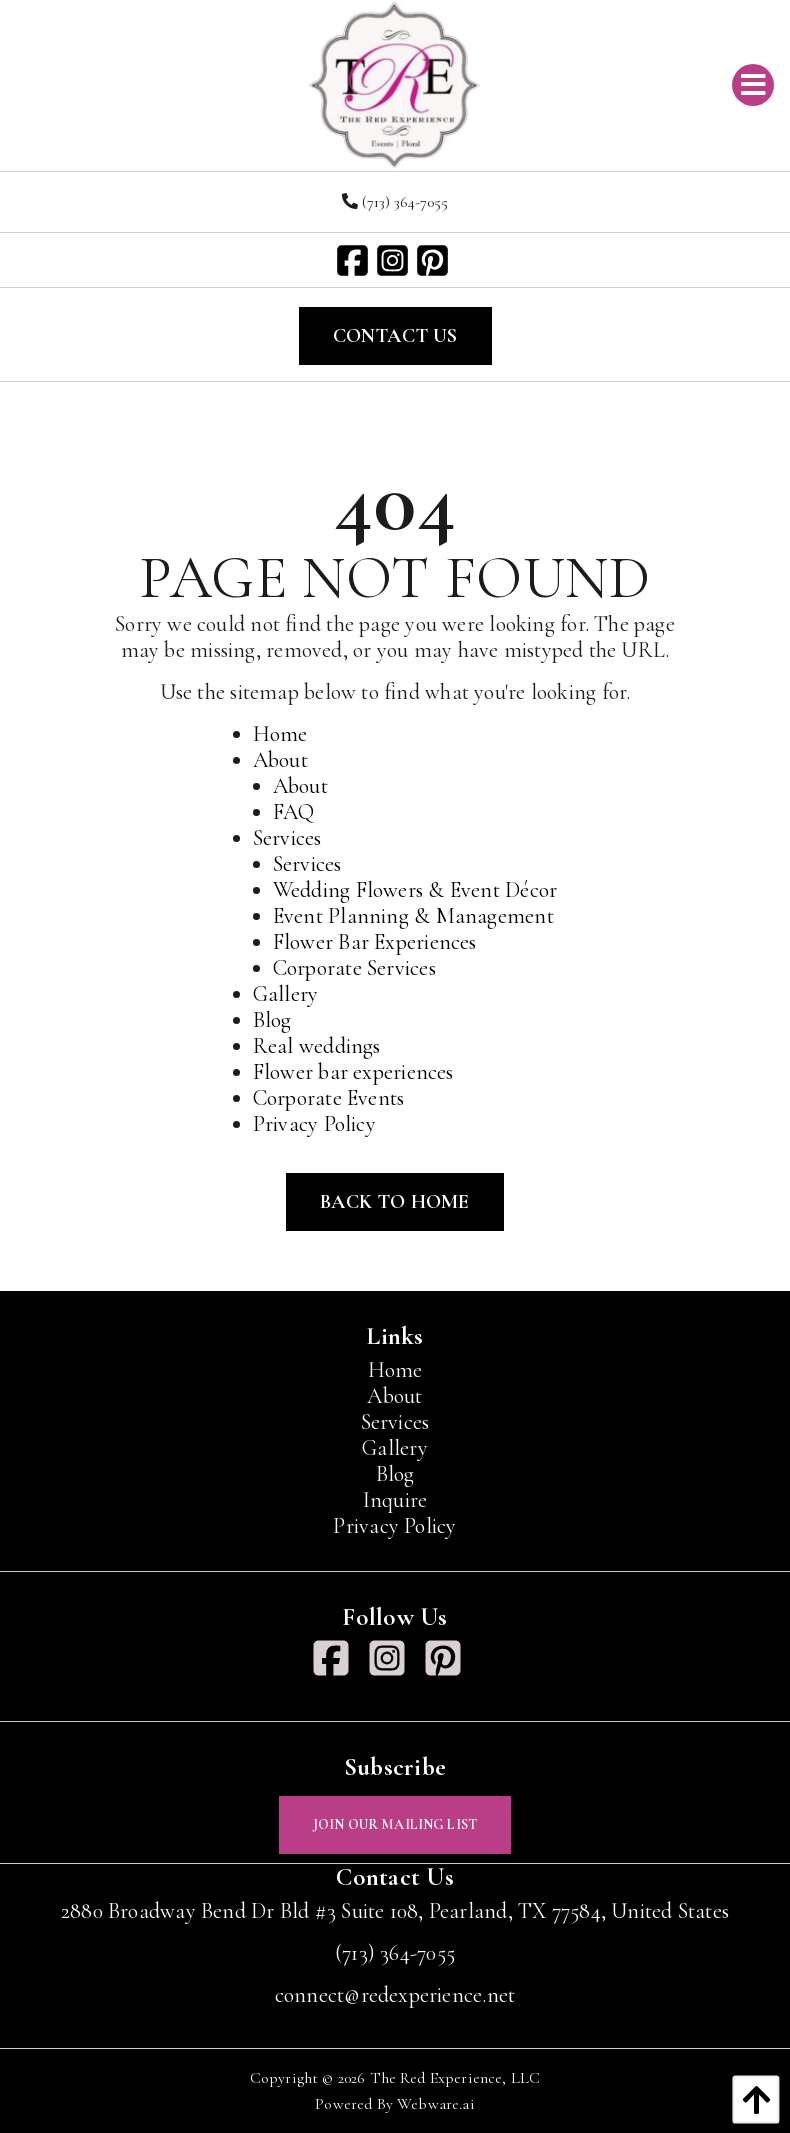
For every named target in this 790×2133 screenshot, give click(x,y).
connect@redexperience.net (395, 1995)
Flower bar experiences (353, 1072)
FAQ (294, 812)
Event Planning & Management (413, 916)
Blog (272, 1020)
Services (287, 838)
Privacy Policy (314, 1124)
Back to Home (394, 1202)
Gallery (286, 994)
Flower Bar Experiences (375, 942)
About (280, 760)
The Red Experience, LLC (455, 2078)
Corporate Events (329, 1098)
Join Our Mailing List (395, 1824)
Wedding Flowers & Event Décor (415, 890)
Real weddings (317, 1046)
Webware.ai (436, 2104)
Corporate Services (354, 968)
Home (280, 734)
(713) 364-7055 (395, 202)
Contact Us (395, 336)
